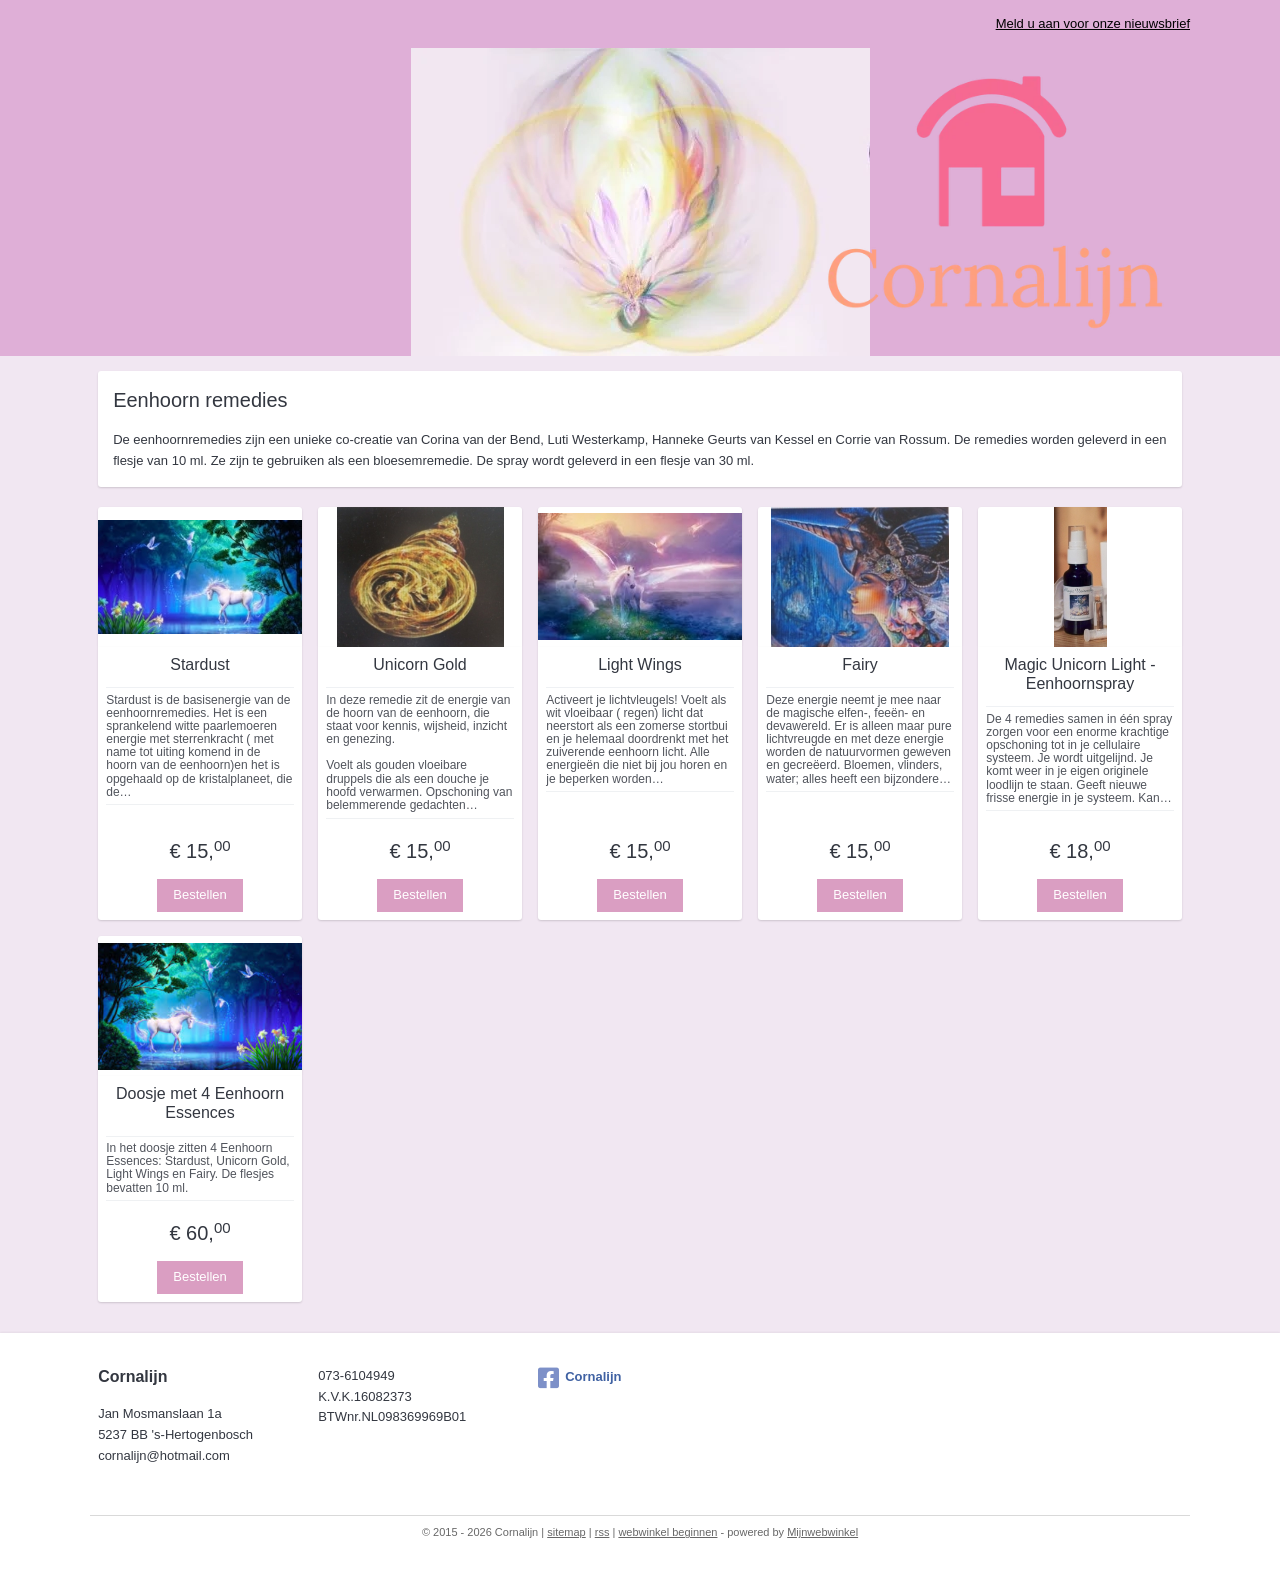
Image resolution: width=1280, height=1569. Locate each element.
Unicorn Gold (419, 664)
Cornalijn (579, 1378)
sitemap (566, 1532)
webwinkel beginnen (667, 1532)
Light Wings (640, 664)
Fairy (860, 664)
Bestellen (199, 894)
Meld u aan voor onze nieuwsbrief (1093, 23)
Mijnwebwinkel (822, 1532)
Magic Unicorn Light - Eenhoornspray (1079, 674)
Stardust (200, 664)
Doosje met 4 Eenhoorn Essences (200, 1103)
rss (602, 1532)
